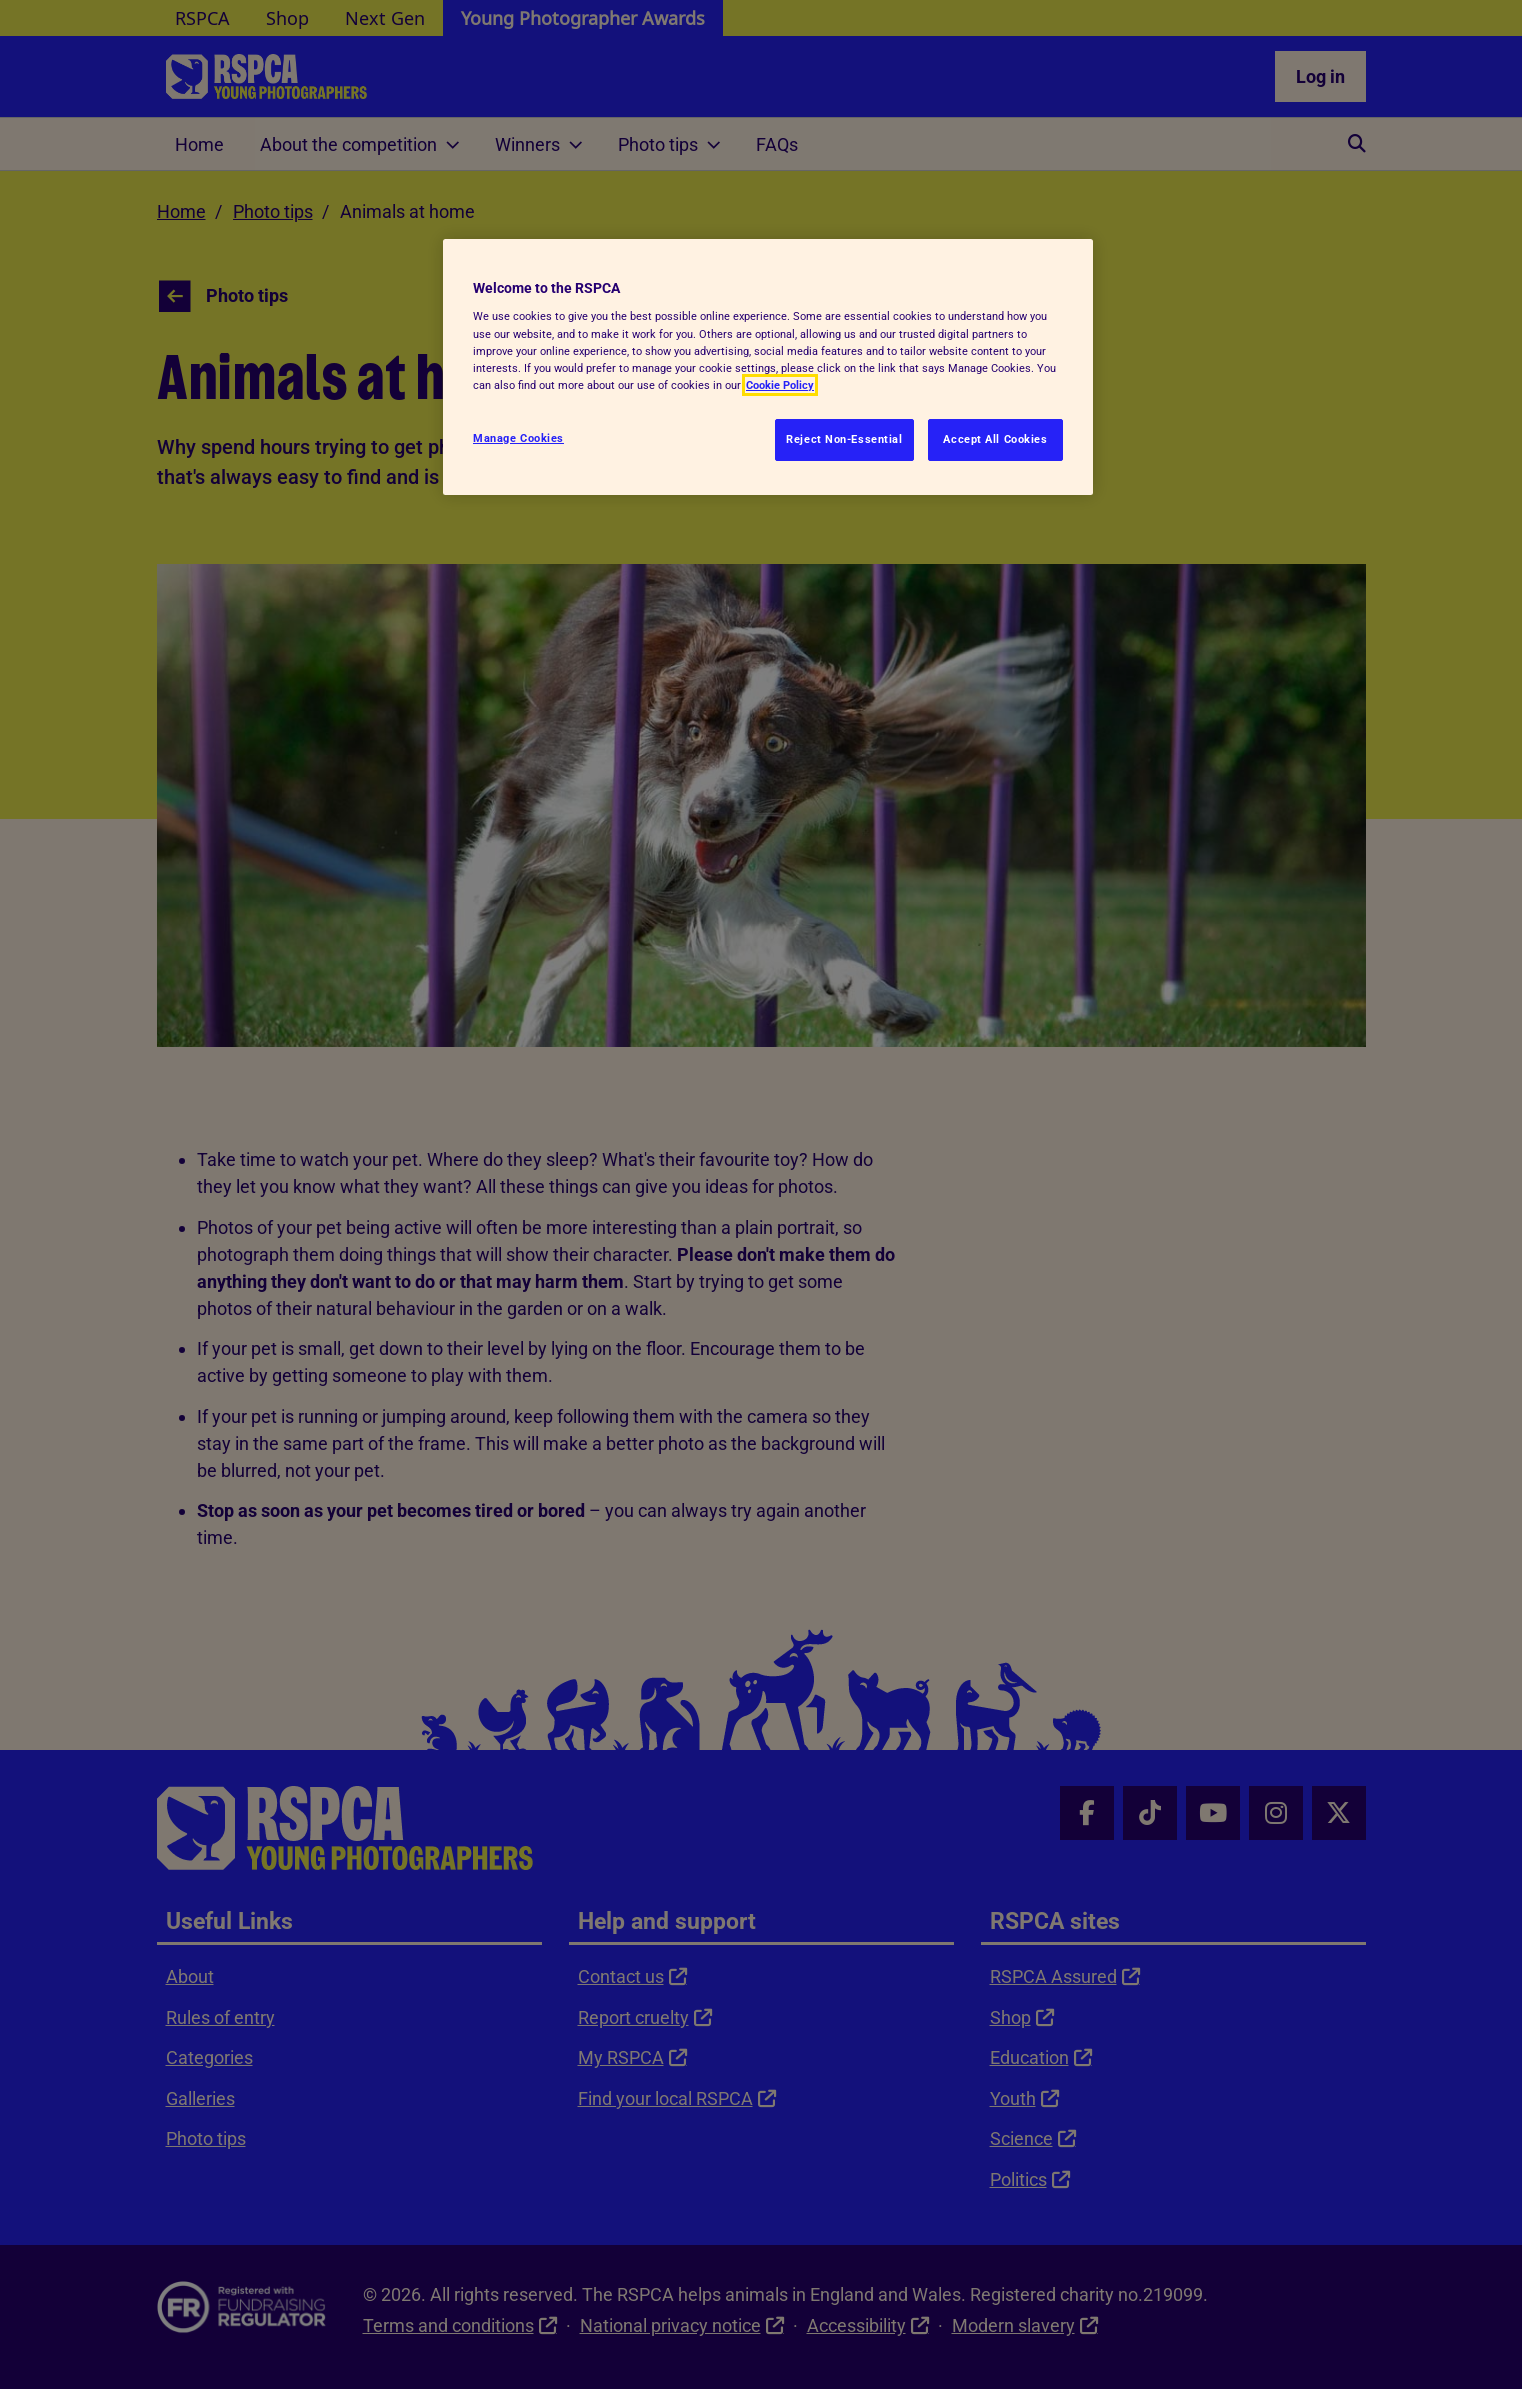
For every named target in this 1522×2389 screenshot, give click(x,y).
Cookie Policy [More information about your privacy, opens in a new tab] (780, 385)
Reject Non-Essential (844, 439)
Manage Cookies (518, 438)
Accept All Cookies (995, 439)
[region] (768, 367)
